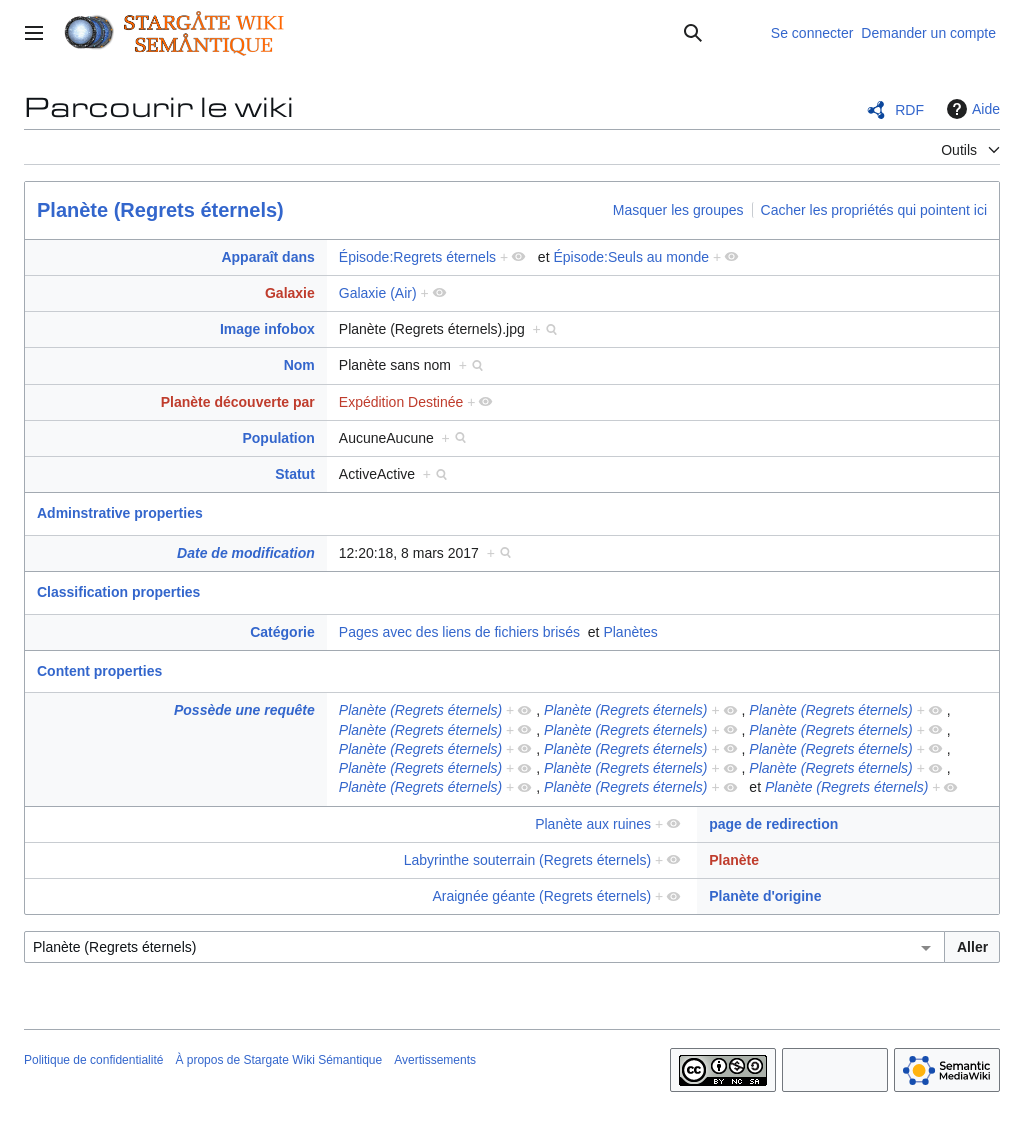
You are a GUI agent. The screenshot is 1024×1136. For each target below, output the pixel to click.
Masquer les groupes (678, 210)
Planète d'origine (765, 896)
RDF (909, 110)
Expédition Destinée (401, 402)
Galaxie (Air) (378, 293)
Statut (295, 474)
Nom (299, 365)
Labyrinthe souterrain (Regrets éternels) (527, 860)
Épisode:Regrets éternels (417, 257)
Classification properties (118, 592)
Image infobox (267, 329)
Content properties (99, 671)
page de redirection (773, 824)
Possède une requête (244, 710)
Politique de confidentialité (93, 1060)
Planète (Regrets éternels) (160, 210)
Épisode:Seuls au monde (631, 257)
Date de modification (246, 553)
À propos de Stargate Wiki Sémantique (278, 1060)
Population (278, 438)
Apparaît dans (267, 257)
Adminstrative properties (120, 513)
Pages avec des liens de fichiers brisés (459, 632)
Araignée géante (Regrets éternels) (541, 896)
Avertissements (435, 1060)
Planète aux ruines (593, 824)
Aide (971, 109)
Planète (734, 860)
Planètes (630, 632)
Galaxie (290, 293)
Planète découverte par (238, 402)
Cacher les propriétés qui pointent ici (874, 210)
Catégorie (282, 632)
